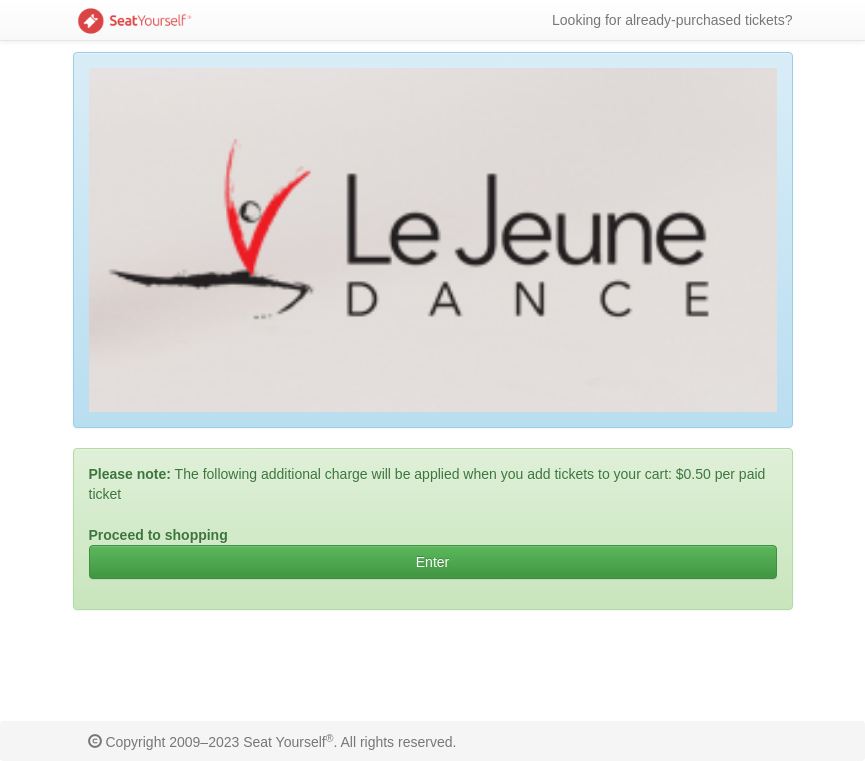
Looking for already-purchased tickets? (672, 20)
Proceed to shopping (158, 535)
